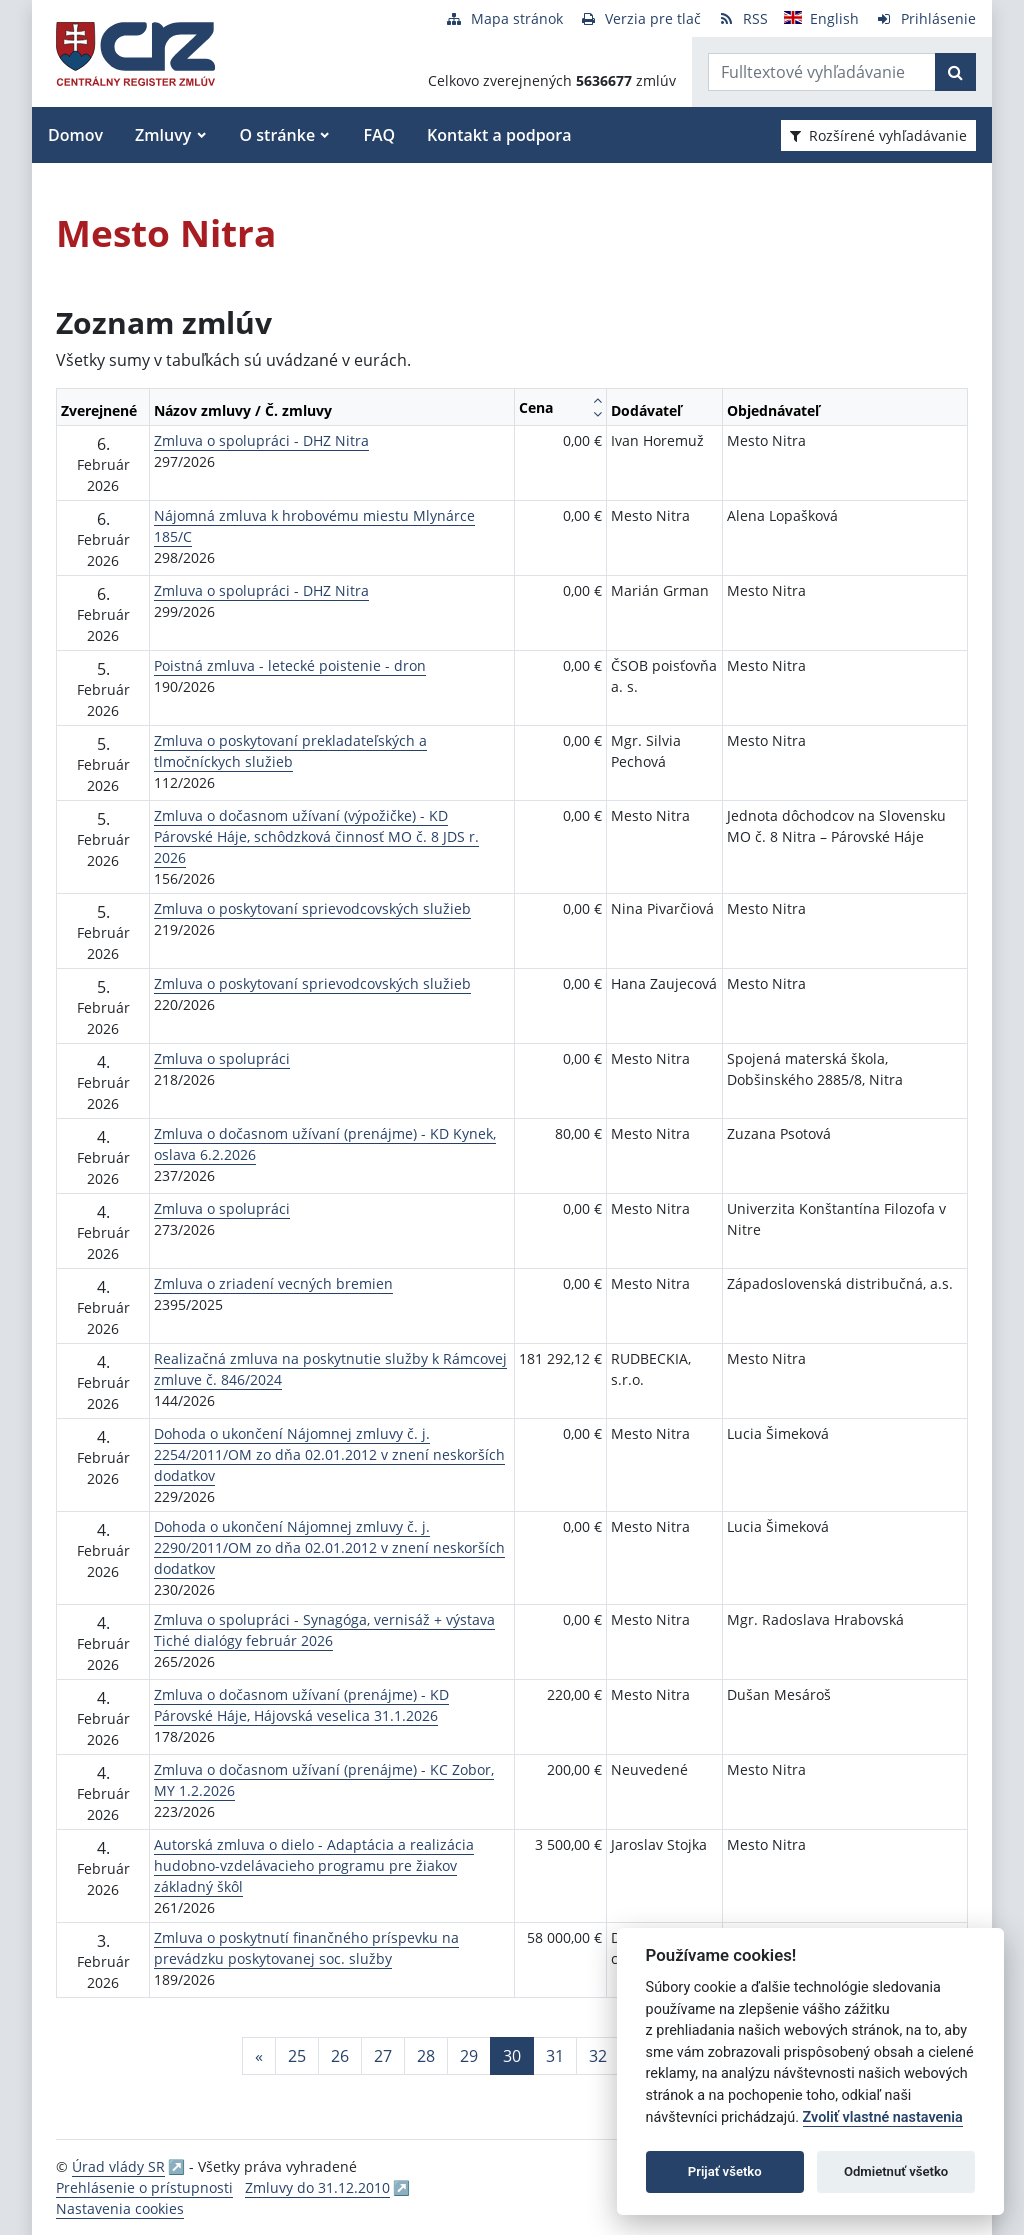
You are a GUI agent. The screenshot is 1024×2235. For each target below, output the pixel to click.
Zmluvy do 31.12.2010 (317, 2187)
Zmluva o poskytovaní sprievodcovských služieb (312, 908)
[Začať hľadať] (955, 72)
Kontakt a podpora (499, 135)
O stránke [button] (278, 135)
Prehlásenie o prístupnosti (144, 2187)
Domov (75, 135)
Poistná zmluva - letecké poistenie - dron (290, 665)
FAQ (379, 135)
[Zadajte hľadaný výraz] (822, 72)
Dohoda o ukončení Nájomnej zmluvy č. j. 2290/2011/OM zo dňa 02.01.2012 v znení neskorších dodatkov (329, 1547)
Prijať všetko (725, 2171)
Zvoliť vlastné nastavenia (883, 2117)
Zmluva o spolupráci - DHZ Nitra (261, 440)
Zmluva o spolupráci (222, 1058)
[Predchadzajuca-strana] (259, 2056)
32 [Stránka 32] (598, 2056)
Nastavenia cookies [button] (120, 2208)
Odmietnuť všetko (896, 2171)
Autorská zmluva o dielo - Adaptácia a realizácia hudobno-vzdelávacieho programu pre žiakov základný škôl (314, 1865)
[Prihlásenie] (925, 18)
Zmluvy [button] (163, 135)
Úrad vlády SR (118, 2166)
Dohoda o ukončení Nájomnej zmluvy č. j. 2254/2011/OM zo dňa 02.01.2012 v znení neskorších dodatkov (329, 1454)
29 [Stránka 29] (469, 2056)
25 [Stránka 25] (297, 2056)
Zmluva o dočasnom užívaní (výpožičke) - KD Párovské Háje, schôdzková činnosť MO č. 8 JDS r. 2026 (316, 836)
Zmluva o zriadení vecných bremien (273, 1283)
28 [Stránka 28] (426, 2056)
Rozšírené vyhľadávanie (878, 135)
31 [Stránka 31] (555, 2056)
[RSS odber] (742, 18)
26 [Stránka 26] (340, 2056)
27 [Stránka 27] (383, 2056)
